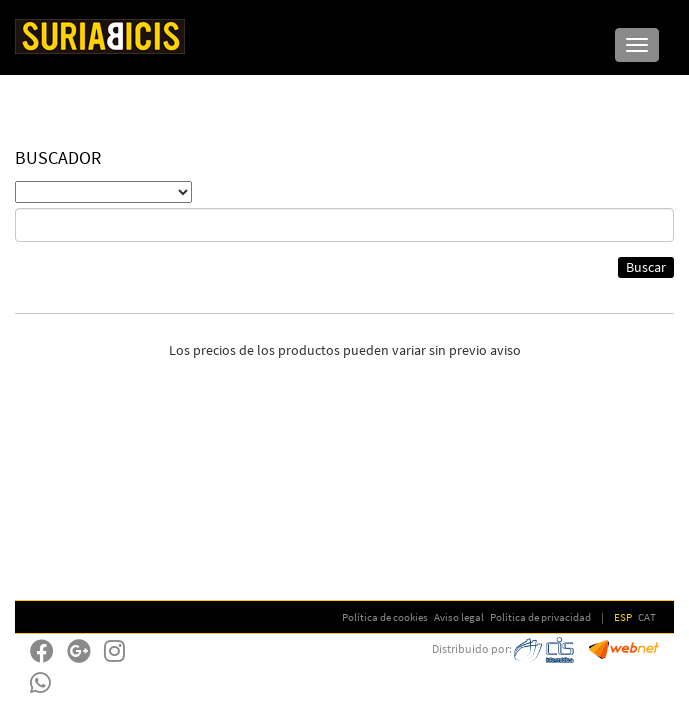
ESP (623, 617)
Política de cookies (385, 617)
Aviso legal (459, 617)
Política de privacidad (540, 617)
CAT (647, 617)
